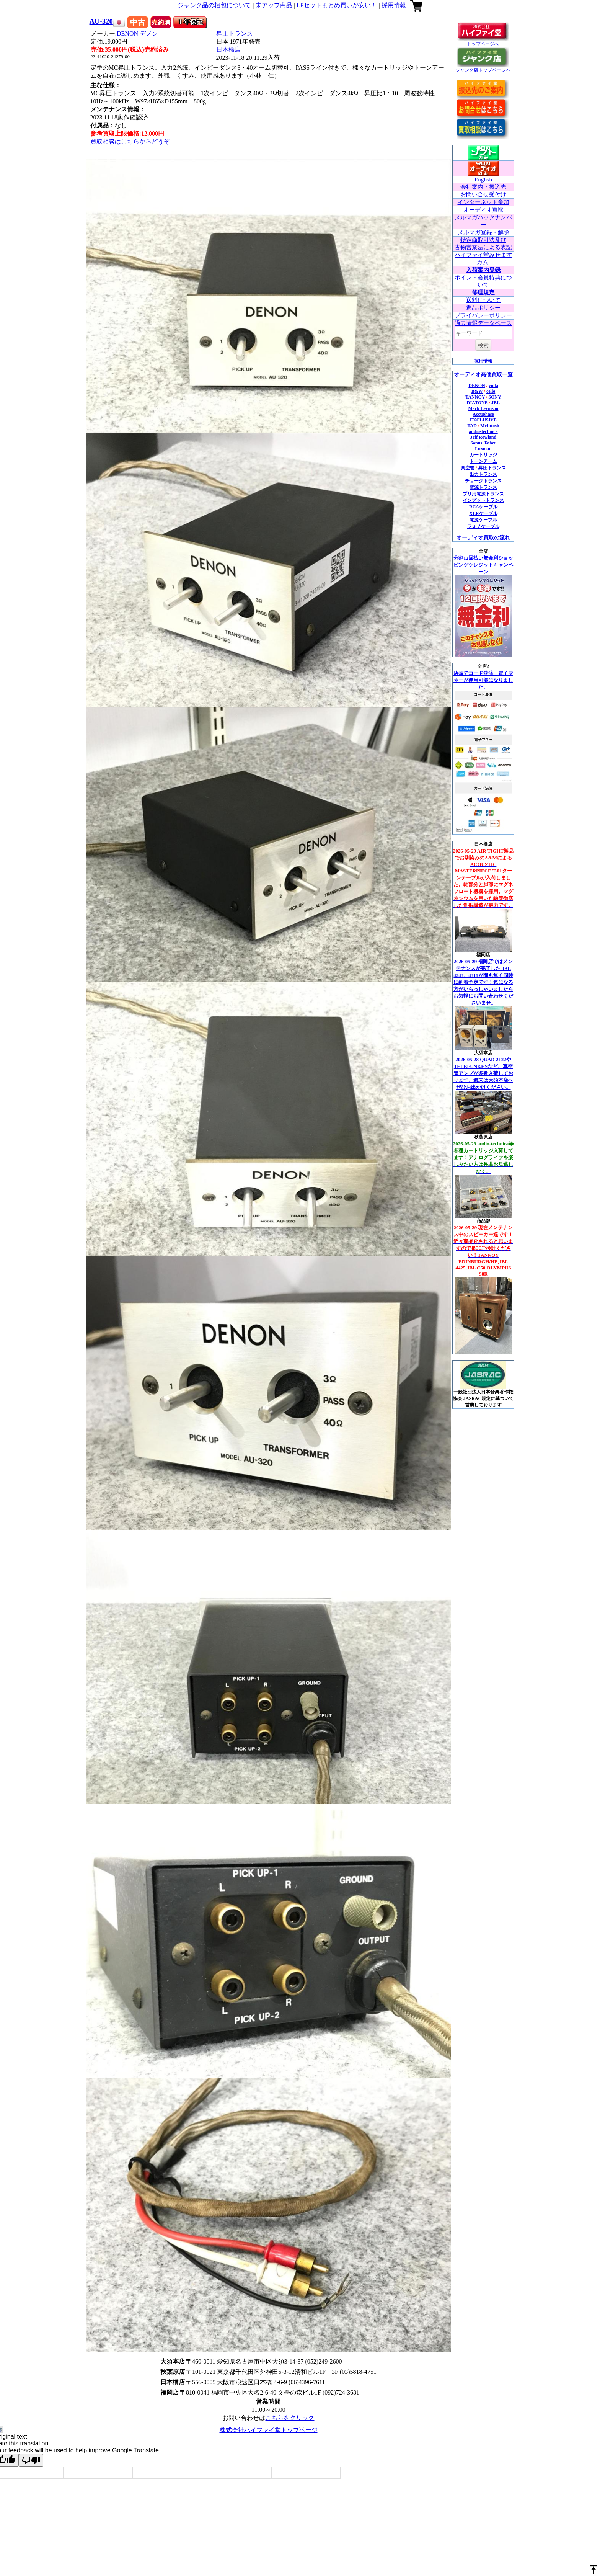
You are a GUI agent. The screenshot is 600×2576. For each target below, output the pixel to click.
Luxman (483, 448)
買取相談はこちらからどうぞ (130, 141)
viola (493, 385)
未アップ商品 (274, 5)
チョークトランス (483, 481)
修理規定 (483, 292)
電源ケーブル (483, 520)
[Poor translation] (31, 2460)
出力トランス (483, 474)
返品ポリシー (483, 308)
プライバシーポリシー (483, 315)
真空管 (467, 467)
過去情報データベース (483, 323)
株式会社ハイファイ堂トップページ (269, 2430)
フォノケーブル (483, 526)
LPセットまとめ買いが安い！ (337, 5)
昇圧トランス (234, 33)
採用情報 (394, 5)
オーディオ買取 (483, 210)
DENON (137, 33)
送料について (483, 300)
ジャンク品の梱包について (214, 5)
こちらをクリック (289, 2417)
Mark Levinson (483, 408)
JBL (495, 402)
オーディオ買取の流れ (483, 538)
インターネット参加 (483, 202)
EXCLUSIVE (483, 420)
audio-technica (483, 431)
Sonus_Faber (483, 443)
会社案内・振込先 (483, 187)
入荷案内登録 (483, 270)
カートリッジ (483, 454)
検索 (483, 345)
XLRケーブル (483, 513)
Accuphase (483, 414)
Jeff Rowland (483, 437)
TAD (471, 425)
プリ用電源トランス (483, 494)
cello (490, 391)
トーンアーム (483, 461)
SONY (494, 397)
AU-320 (101, 21)
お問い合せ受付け (483, 194)
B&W (477, 391)
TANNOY (475, 397)
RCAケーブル (483, 507)
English (483, 179)
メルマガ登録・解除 (483, 232)
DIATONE (477, 402)
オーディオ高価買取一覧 (483, 374)
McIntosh (489, 425)
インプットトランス (483, 500)
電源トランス (483, 487)
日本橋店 (228, 49)
